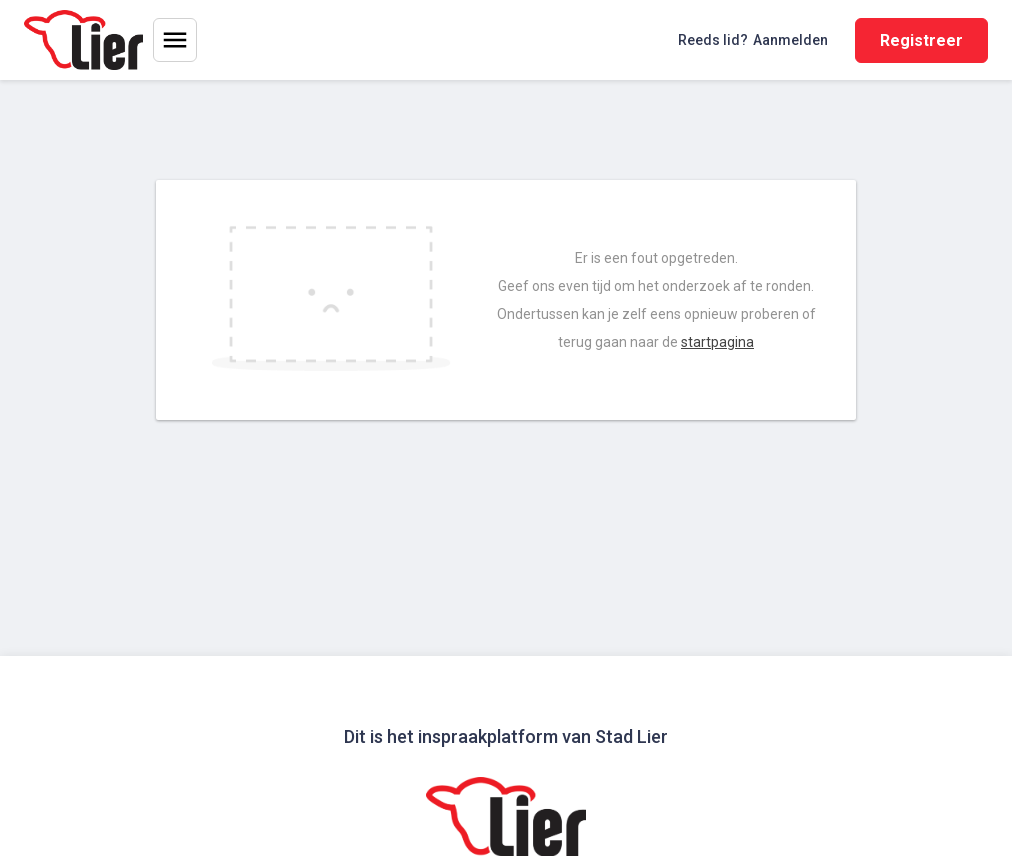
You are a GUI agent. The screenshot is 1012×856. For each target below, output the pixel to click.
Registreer (921, 40)
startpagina (717, 342)
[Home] (83, 40)
